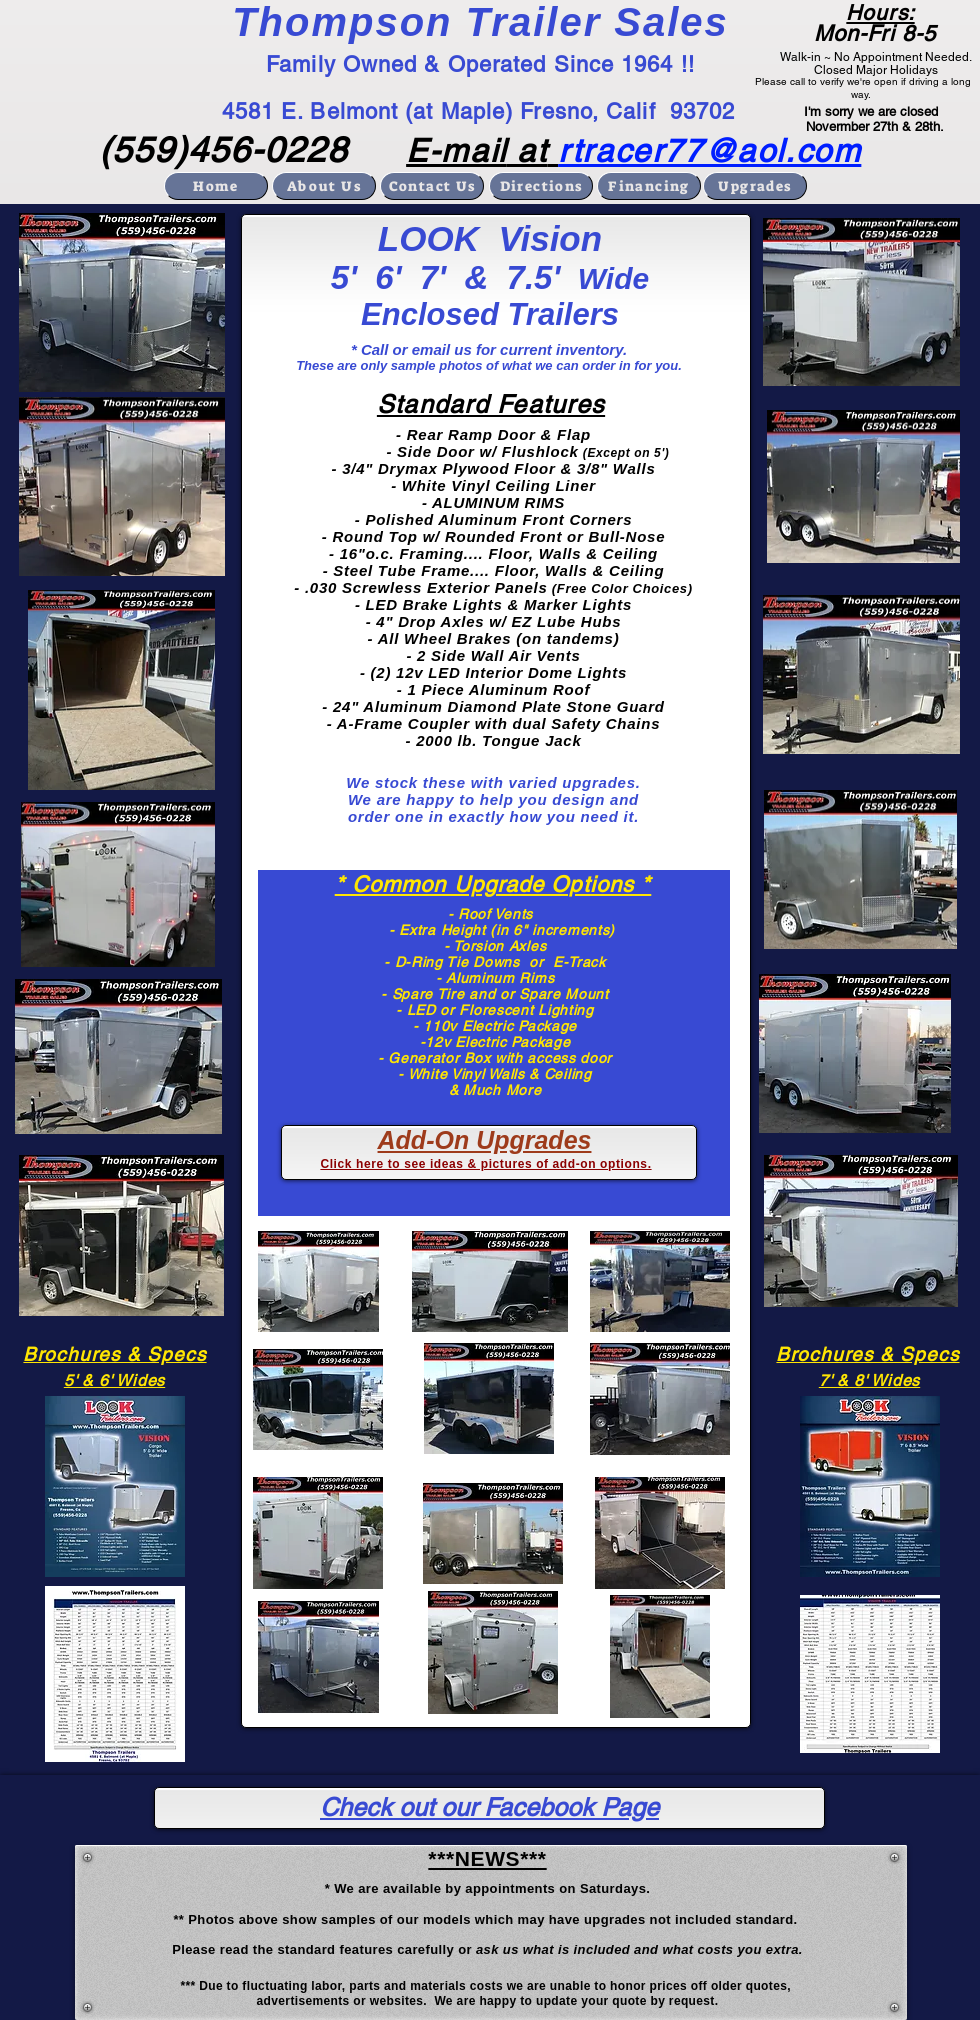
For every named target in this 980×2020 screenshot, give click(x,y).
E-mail (456, 150)
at (527, 150)
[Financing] (649, 186)
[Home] (216, 186)
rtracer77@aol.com (709, 150)
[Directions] (541, 186)
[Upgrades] (755, 186)
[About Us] (324, 186)
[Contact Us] (432, 186)
